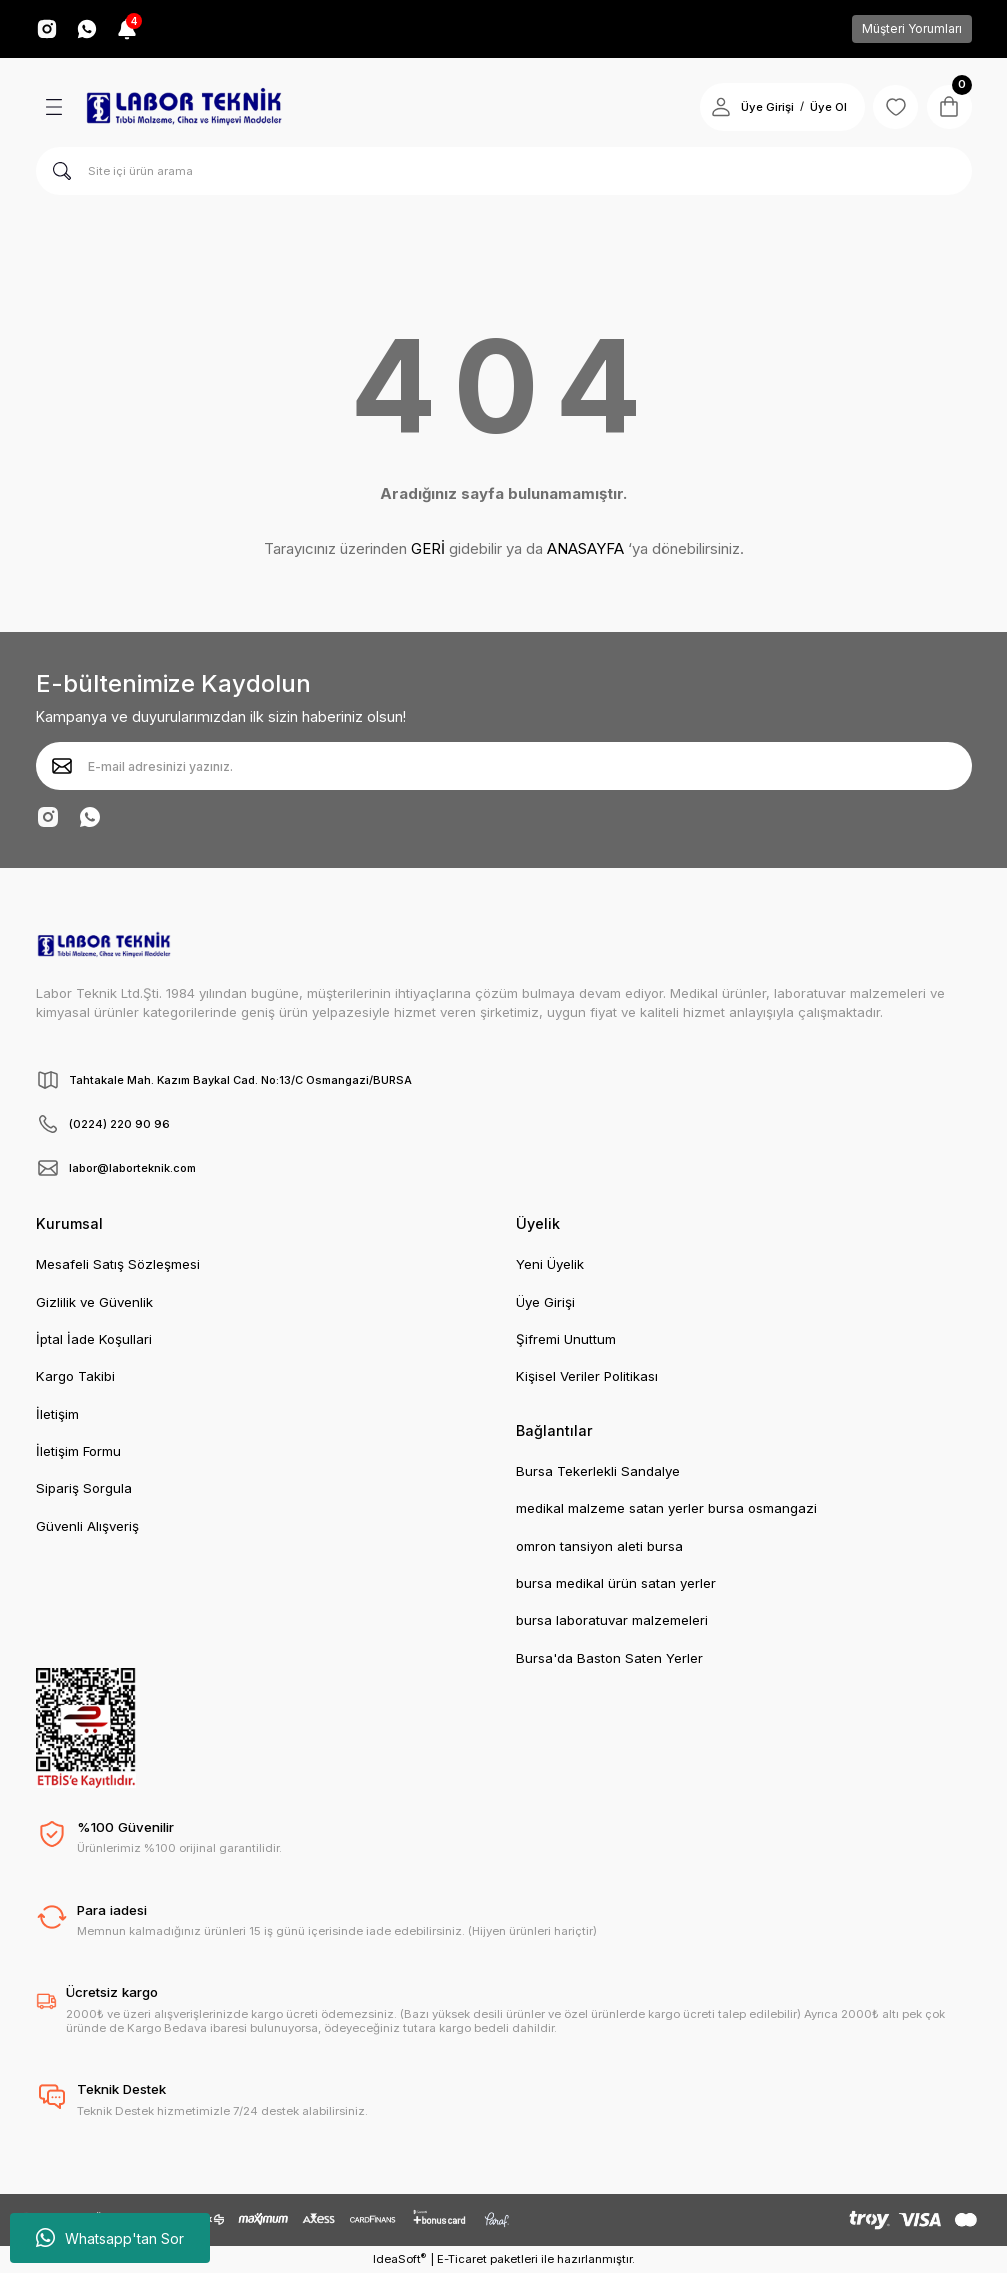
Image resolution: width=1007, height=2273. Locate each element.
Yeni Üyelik (550, 1264)
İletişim (57, 1414)
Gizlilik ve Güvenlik (94, 1302)
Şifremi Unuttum (566, 1339)
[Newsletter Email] (504, 766)
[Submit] (62, 766)
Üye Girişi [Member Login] (760, 107)
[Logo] (184, 107)
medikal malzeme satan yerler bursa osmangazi (666, 1508)
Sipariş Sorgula (84, 1488)
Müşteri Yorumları (912, 28)
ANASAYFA (585, 548)
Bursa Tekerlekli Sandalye (598, 1471)
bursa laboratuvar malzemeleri (612, 1620)
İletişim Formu (78, 1451)
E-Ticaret (462, 2259)
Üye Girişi (545, 1302)
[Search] (504, 171)
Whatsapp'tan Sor (110, 2238)
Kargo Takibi (75, 1376)
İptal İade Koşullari (94, 1339)
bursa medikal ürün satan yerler (616, 1583)
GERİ (428, 548)
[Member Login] (714, 107)
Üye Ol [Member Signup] (821, 107)
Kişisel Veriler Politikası (587, 1376)
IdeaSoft (399, 2258)
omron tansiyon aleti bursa (599, 1546)
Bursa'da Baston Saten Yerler (609, 1658)
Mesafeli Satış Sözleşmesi (118, 1264)
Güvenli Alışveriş (87, 1526)
